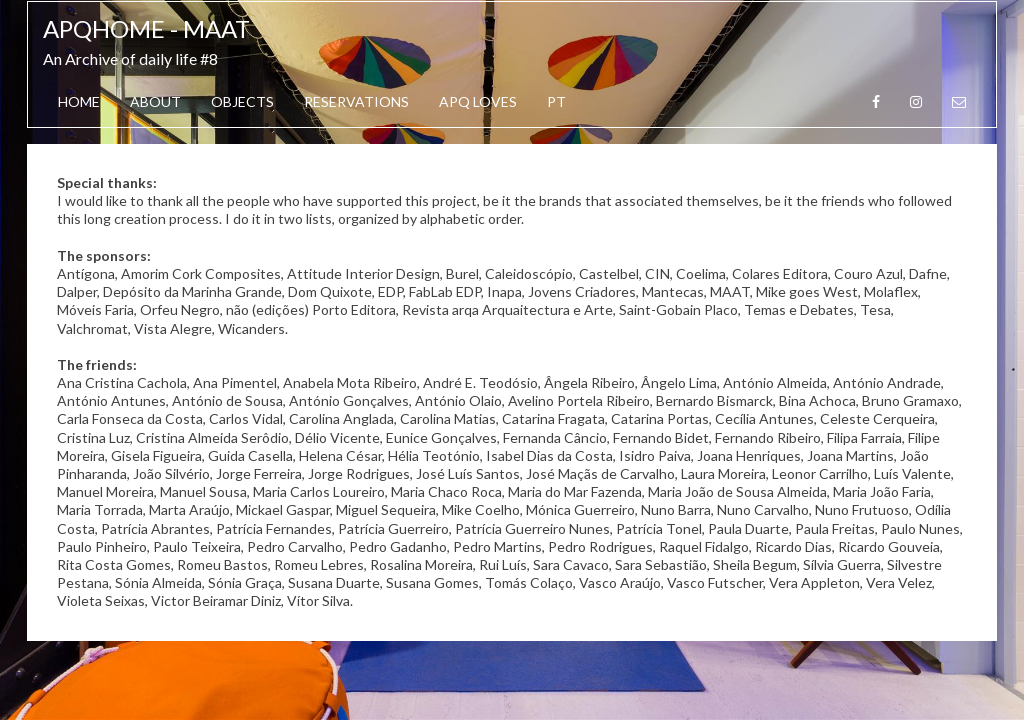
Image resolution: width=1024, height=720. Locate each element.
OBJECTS (242, 101)
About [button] (155, 101)
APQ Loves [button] (478, 101)
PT (556, 101)
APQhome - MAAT (146, 28)
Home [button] (79, 101)
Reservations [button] (356, 101)
